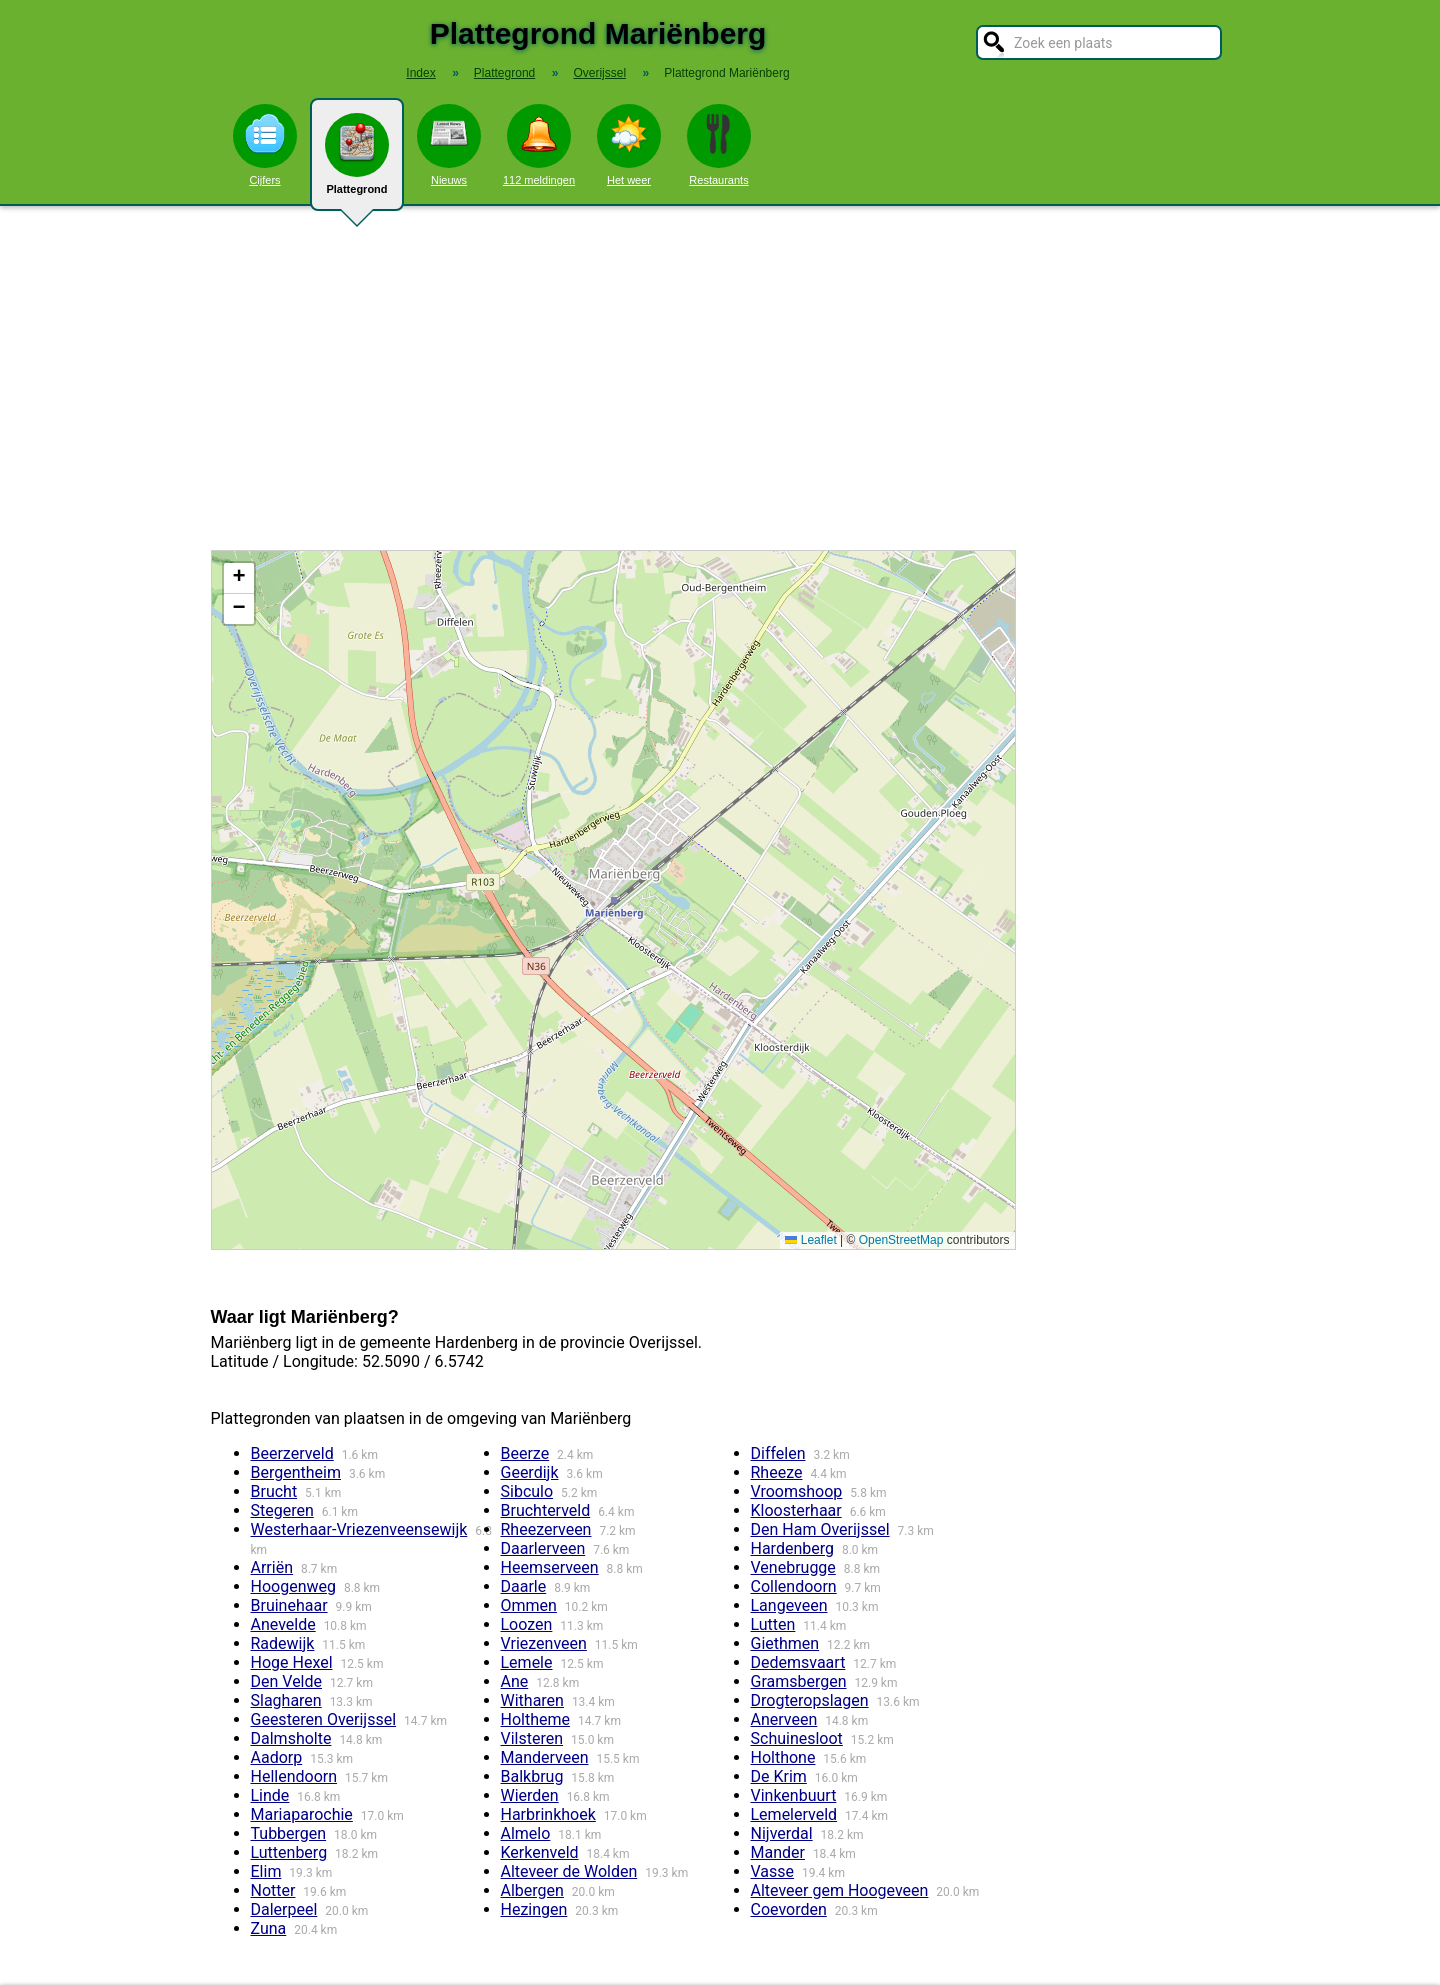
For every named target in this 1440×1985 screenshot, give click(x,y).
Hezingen (534, 1909)
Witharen (532, 1700)
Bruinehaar (289, 1605)
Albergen (532, 1890)
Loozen (527, 1624)
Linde (270, 1795)
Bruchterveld (546, 1510)
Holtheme (535, 1719)
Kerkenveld (540, 1852)
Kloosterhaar (796, 1510)
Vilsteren (532, 1738)
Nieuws (449, 145)
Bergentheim (296, 1472)
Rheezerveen (546, 1529)
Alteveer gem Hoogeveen (840, 1890)
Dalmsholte (291, 1738)
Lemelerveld (794, 1814)
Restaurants (719, 145)
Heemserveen (550, 1567)
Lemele (527, 1662)
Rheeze (777, 1472)
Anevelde (283, 1624)
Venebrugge (793, 1567)
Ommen (529, 1605)
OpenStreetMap (901, 1240)
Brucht (274, 1491)
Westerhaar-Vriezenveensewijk (359, 1529)
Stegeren (282, 1510)
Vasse (773, 1871)
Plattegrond (357, 162)
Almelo (526, 1833)
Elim (266, 1871)
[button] (239, 578)
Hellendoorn (294, 1776)
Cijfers (265, 145)
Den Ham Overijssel (820, 1529)
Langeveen (789, 1605)
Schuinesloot (797, 1738)
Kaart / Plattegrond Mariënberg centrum (611, 900)
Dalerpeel (284, 1909)
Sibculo (527, 1491)
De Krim (779, 1776)
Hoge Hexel (292, 1662)
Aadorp (277, 1757)
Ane (515, 1681)
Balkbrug (532, 1776)
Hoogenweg (293, 1586)
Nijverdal (782, 1833)
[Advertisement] (720, 378)
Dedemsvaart (798, 1662)
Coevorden (789, 1909)
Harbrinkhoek (548, 1814)
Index (420, 73)
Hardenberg (792, 1548)
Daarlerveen (543, 1548)
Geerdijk (530, 1472)
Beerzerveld (292, 1453)
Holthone (783, 1757)
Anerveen (784, 1719)
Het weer (629, 145)
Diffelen (778, 1453)
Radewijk (283, 1643)
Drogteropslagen (810, 1700)
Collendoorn (794, 1586)
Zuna (269, 1928)
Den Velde (287, 1681)
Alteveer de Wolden (569, 1871)
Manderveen (545, 1757)
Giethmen (785, 1643)
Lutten (773, 1624)
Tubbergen (289, 1833)
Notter (273, 1890)
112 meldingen (539, 145)
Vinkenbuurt (794, 1795)
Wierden (530, 1795)
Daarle (524, 1586)
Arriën (272, 1567)
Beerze (525, 1453)
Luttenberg (289, 1852)
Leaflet (810, 1240)
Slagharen (286, 1700)
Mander (778, 1852)
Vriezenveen (544, 1643)
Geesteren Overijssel (324, 1719)
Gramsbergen (799, 1681)
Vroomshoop (797, 1491)
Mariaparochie (302, 1814)
